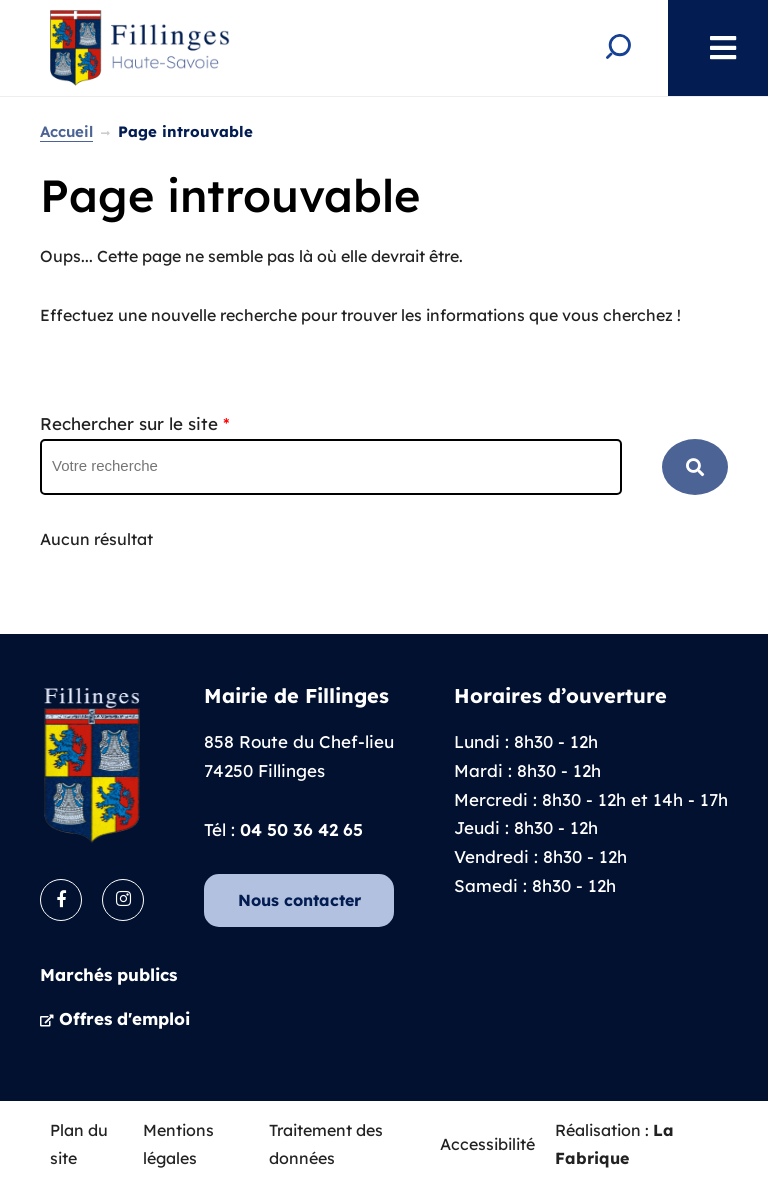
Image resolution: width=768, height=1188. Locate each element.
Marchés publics (108, 974)
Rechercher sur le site (135, 423)
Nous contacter (299, 900)
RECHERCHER (695, 467)
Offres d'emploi (124, 1018)
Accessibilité (487, 1144)
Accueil (66, 131)
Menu (713, 48)
